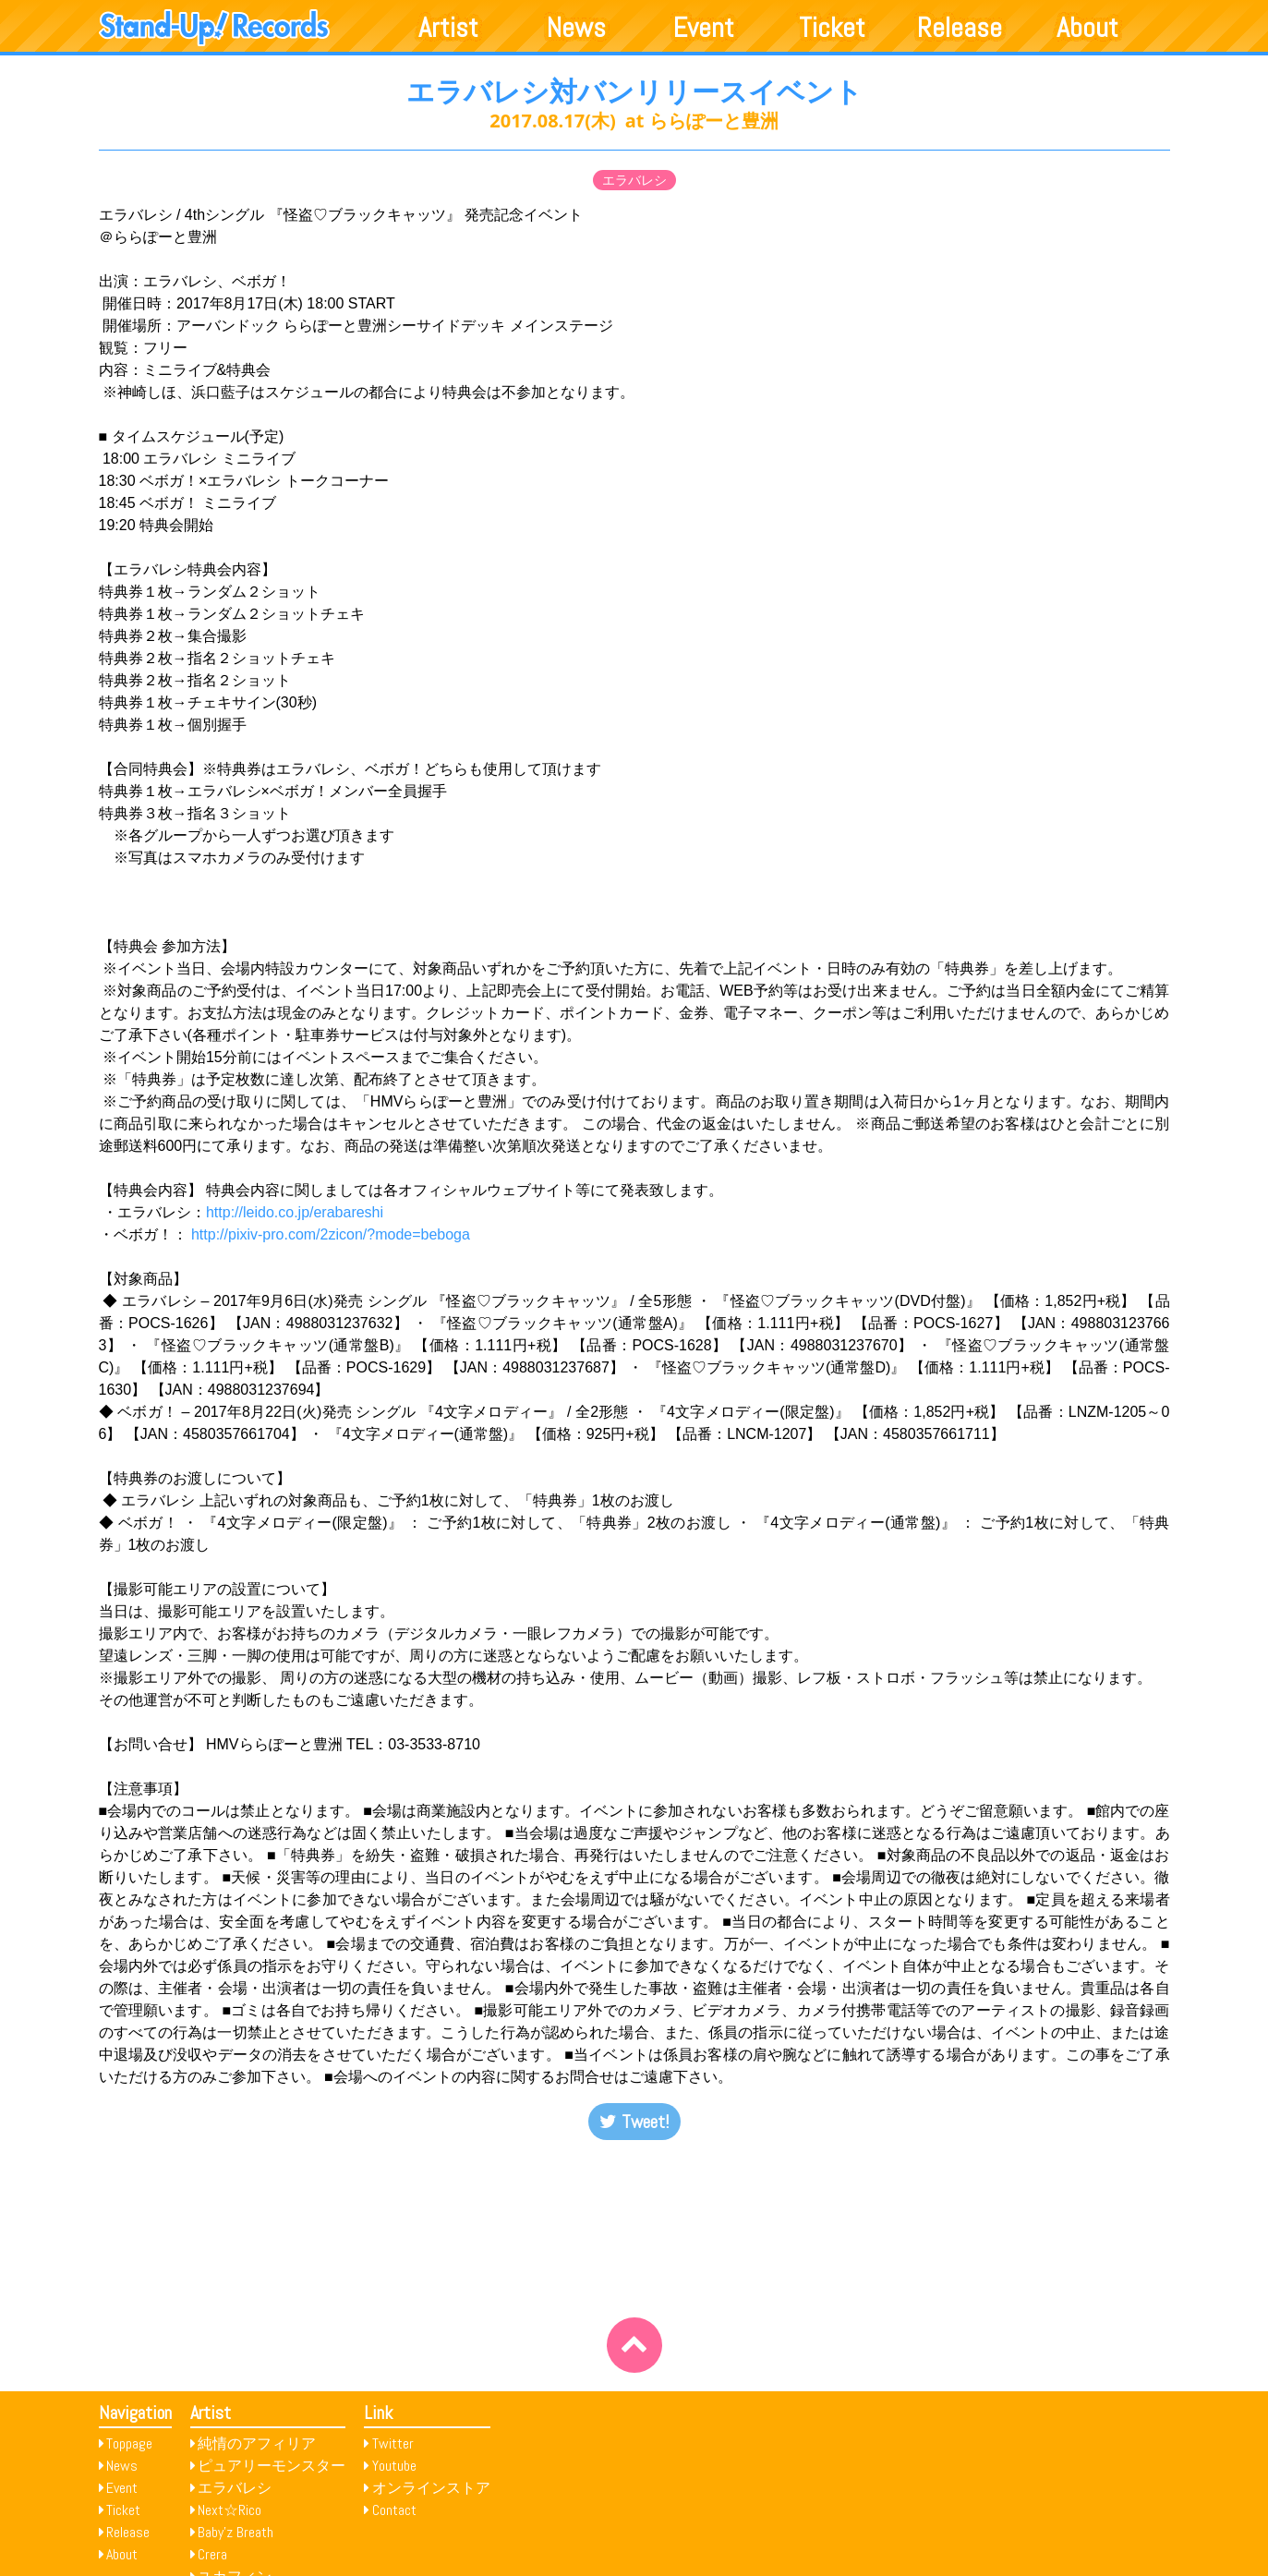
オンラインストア (431, 2487)
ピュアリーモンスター (271, 2465)
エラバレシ (634, 180)
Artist (448, 27)
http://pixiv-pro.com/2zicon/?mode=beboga (330, 1234)
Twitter (393, 2443)
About (1087, 27)
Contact (394, 2510)
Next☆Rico (229, 2510)
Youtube (394, 2465)
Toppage (129, 2443)
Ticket (832, 27)
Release (959, 27)
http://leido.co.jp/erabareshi (297, 1212)
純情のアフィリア (257, 2443)
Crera (212, 2554)
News (576, 27)
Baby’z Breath (235, 2532)
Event (703, 27)
